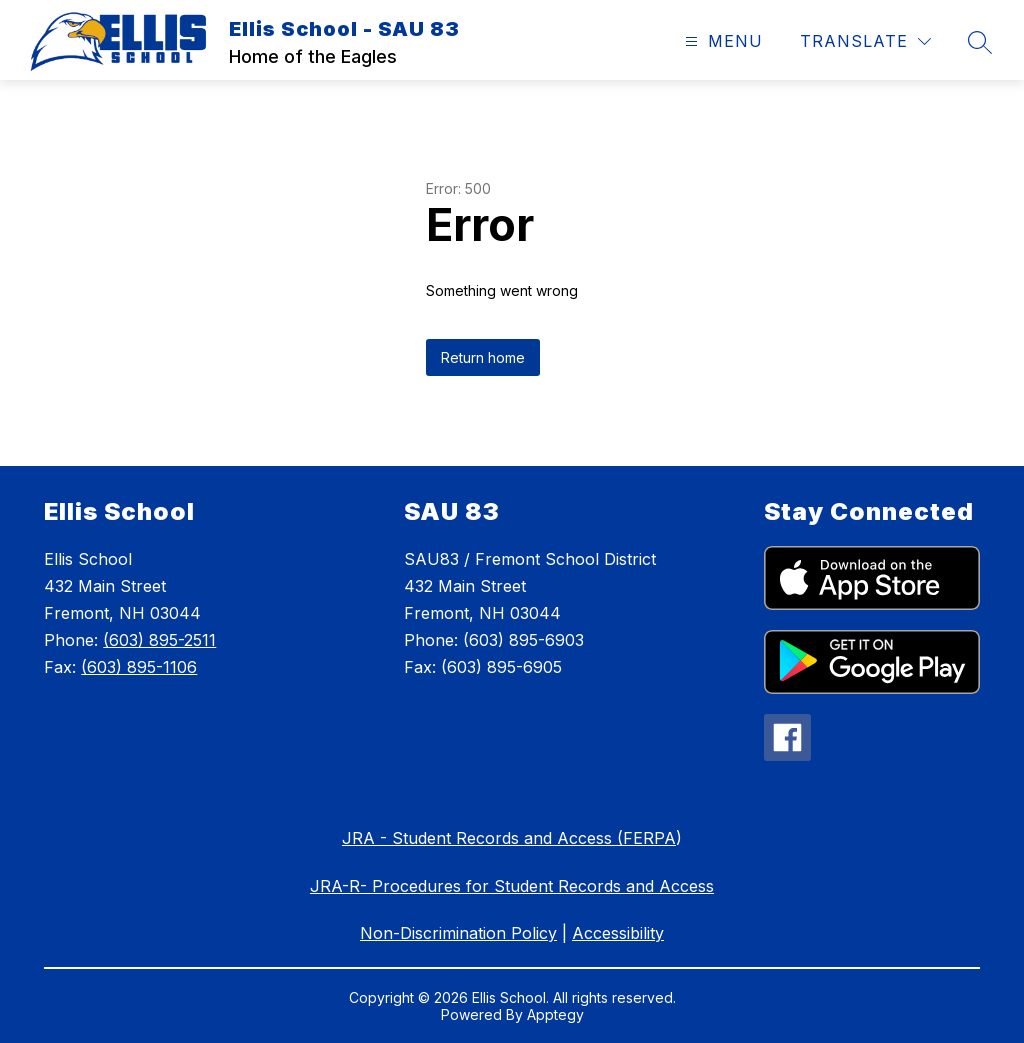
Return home (483, 357)
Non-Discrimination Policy (458, 933)
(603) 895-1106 (139, 667)
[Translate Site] (865, 41)
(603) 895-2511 (159, 640)
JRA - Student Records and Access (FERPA (509, 838)
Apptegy (555, 1014)
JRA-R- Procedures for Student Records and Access (512, 886)
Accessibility (618, 933)
